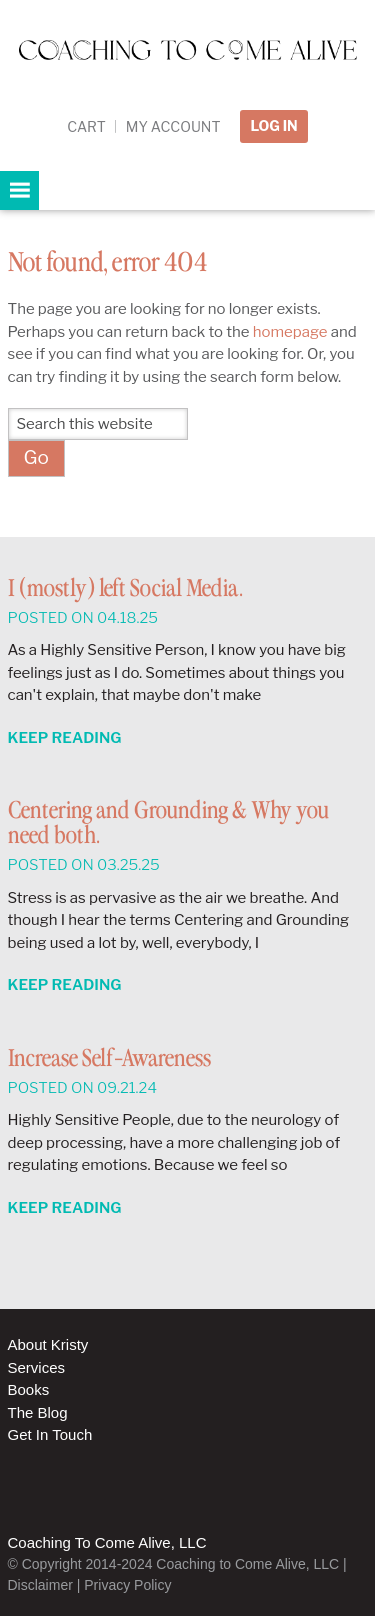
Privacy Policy (127, 1585)
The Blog (38, 1412)
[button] (19, 190)
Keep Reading (65, 738)
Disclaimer (40, 1585)
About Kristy (48, 1344)
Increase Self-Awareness (109, 1059)
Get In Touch (50, 1434)
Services (37, 1367)
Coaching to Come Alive (187, 71)
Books (29, 1389)
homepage (290, 332)
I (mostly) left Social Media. (125, 589)
